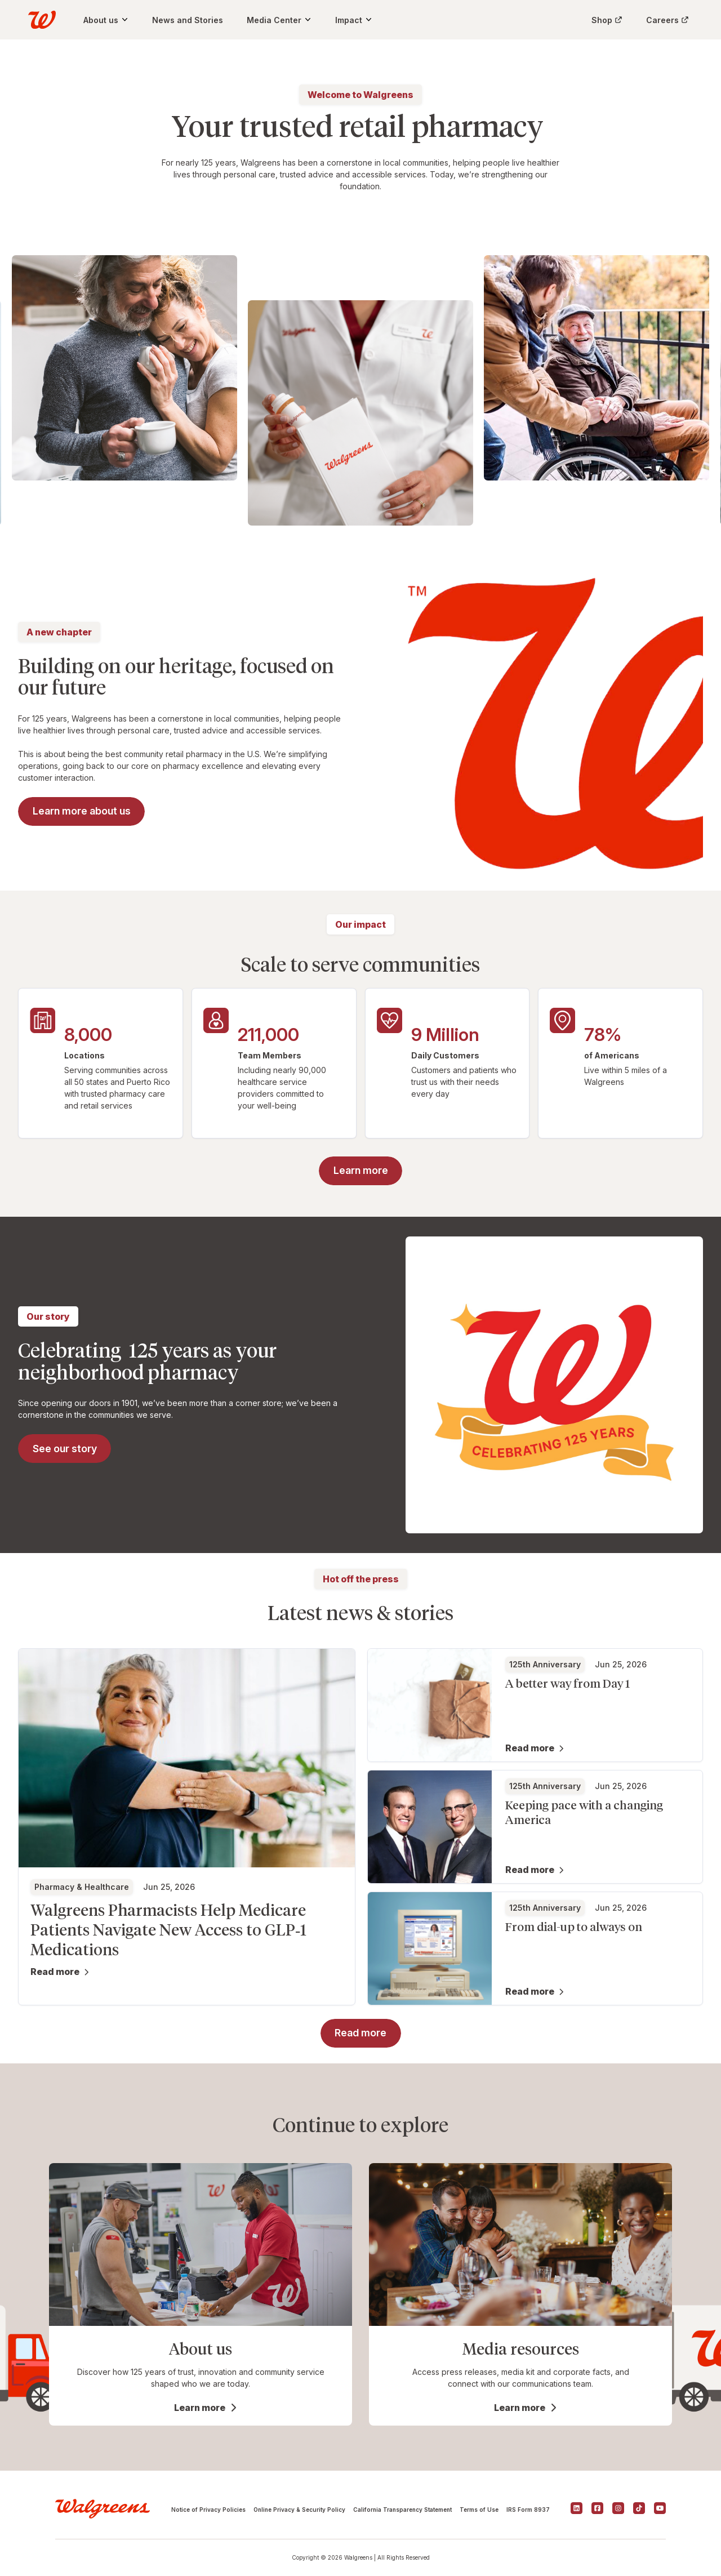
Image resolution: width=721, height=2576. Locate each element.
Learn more (199, 2407)
